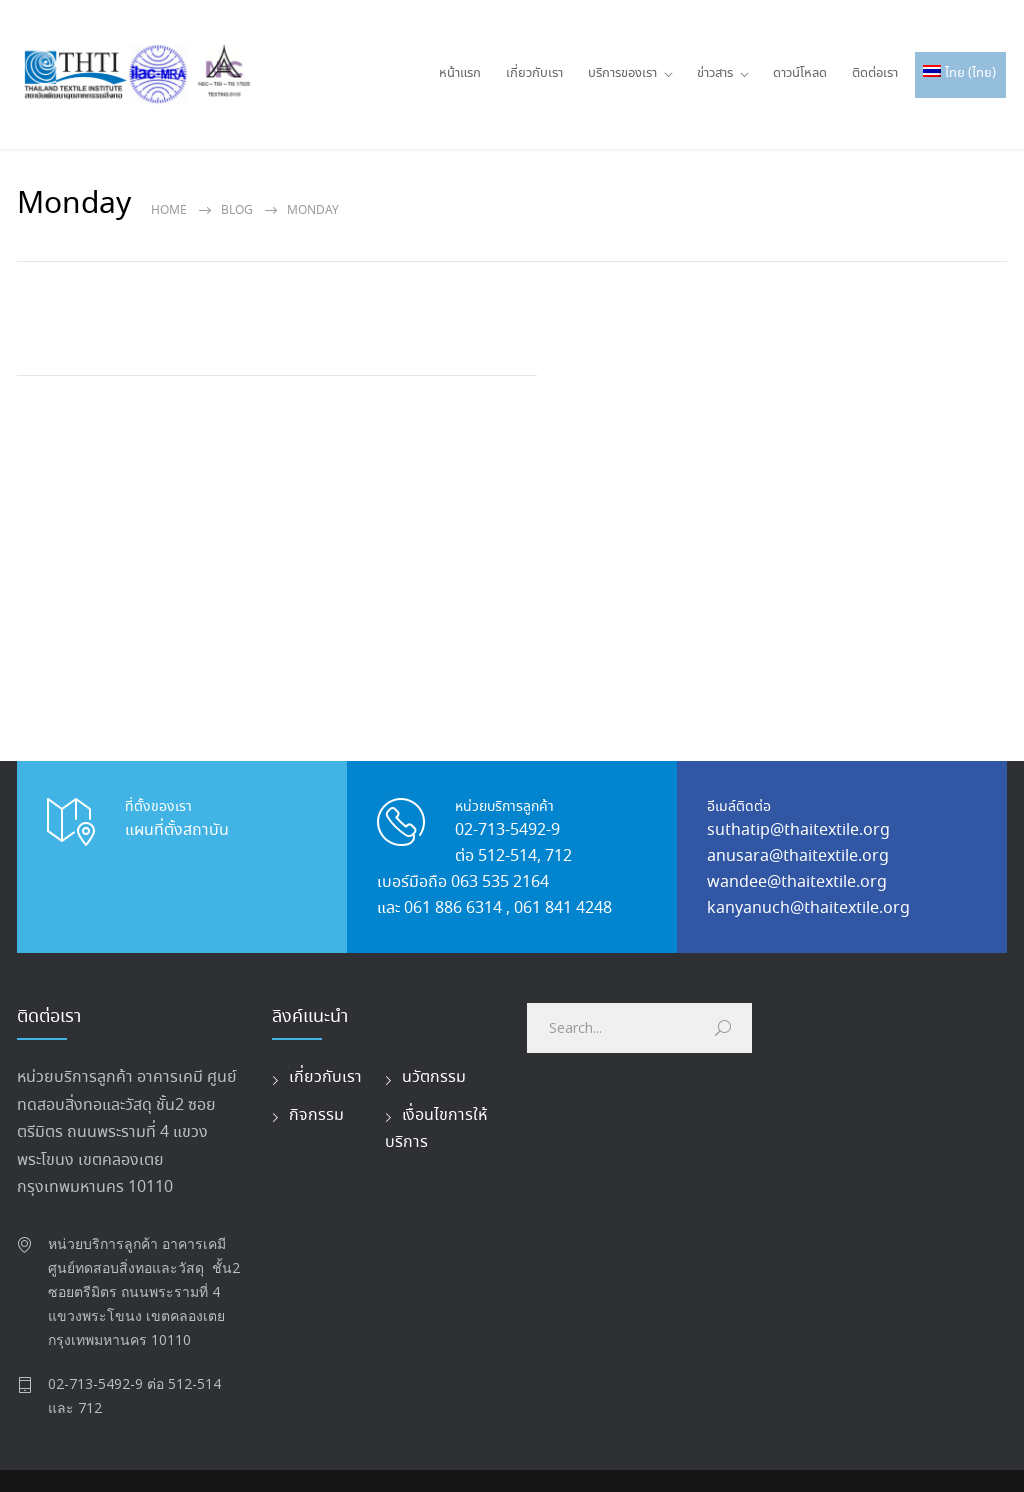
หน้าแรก (460, 73)
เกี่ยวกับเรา (534, 73)
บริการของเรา (622, 73)
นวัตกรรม (434, 1077)
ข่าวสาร (715, 73)
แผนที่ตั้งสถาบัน (177, 830)
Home (169, 210)
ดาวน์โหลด (800, 73)
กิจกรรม (316, 1115)
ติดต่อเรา (875, 73)
